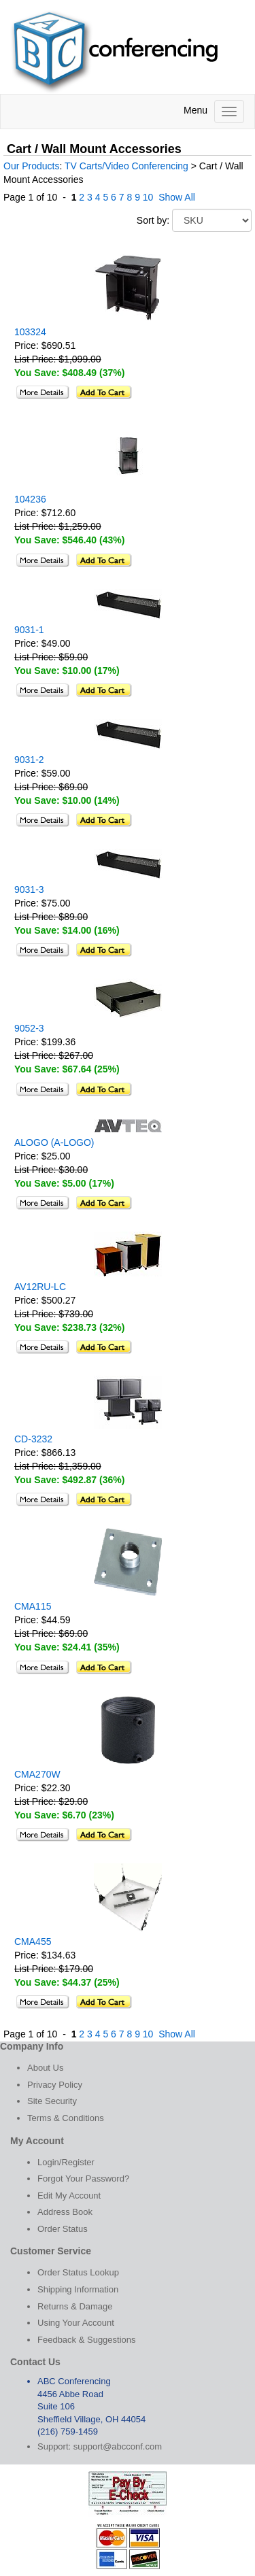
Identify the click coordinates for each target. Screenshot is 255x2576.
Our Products (31, 165)
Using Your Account (75, 2323)
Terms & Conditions (65, 2118)
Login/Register (66, 2162)
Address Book (64, 2212)
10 (148, 197)
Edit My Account (69, 2195)
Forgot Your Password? (83, 2178)
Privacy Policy (54, 2085)
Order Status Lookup (78, 2272)
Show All (176, 197)
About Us (45, 2068)
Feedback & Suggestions (86, 2340)
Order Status (62, 2229)
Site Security (52, 2101)
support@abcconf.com (117, 2446)
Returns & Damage (75, 2306)
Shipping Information (77, 2289)
